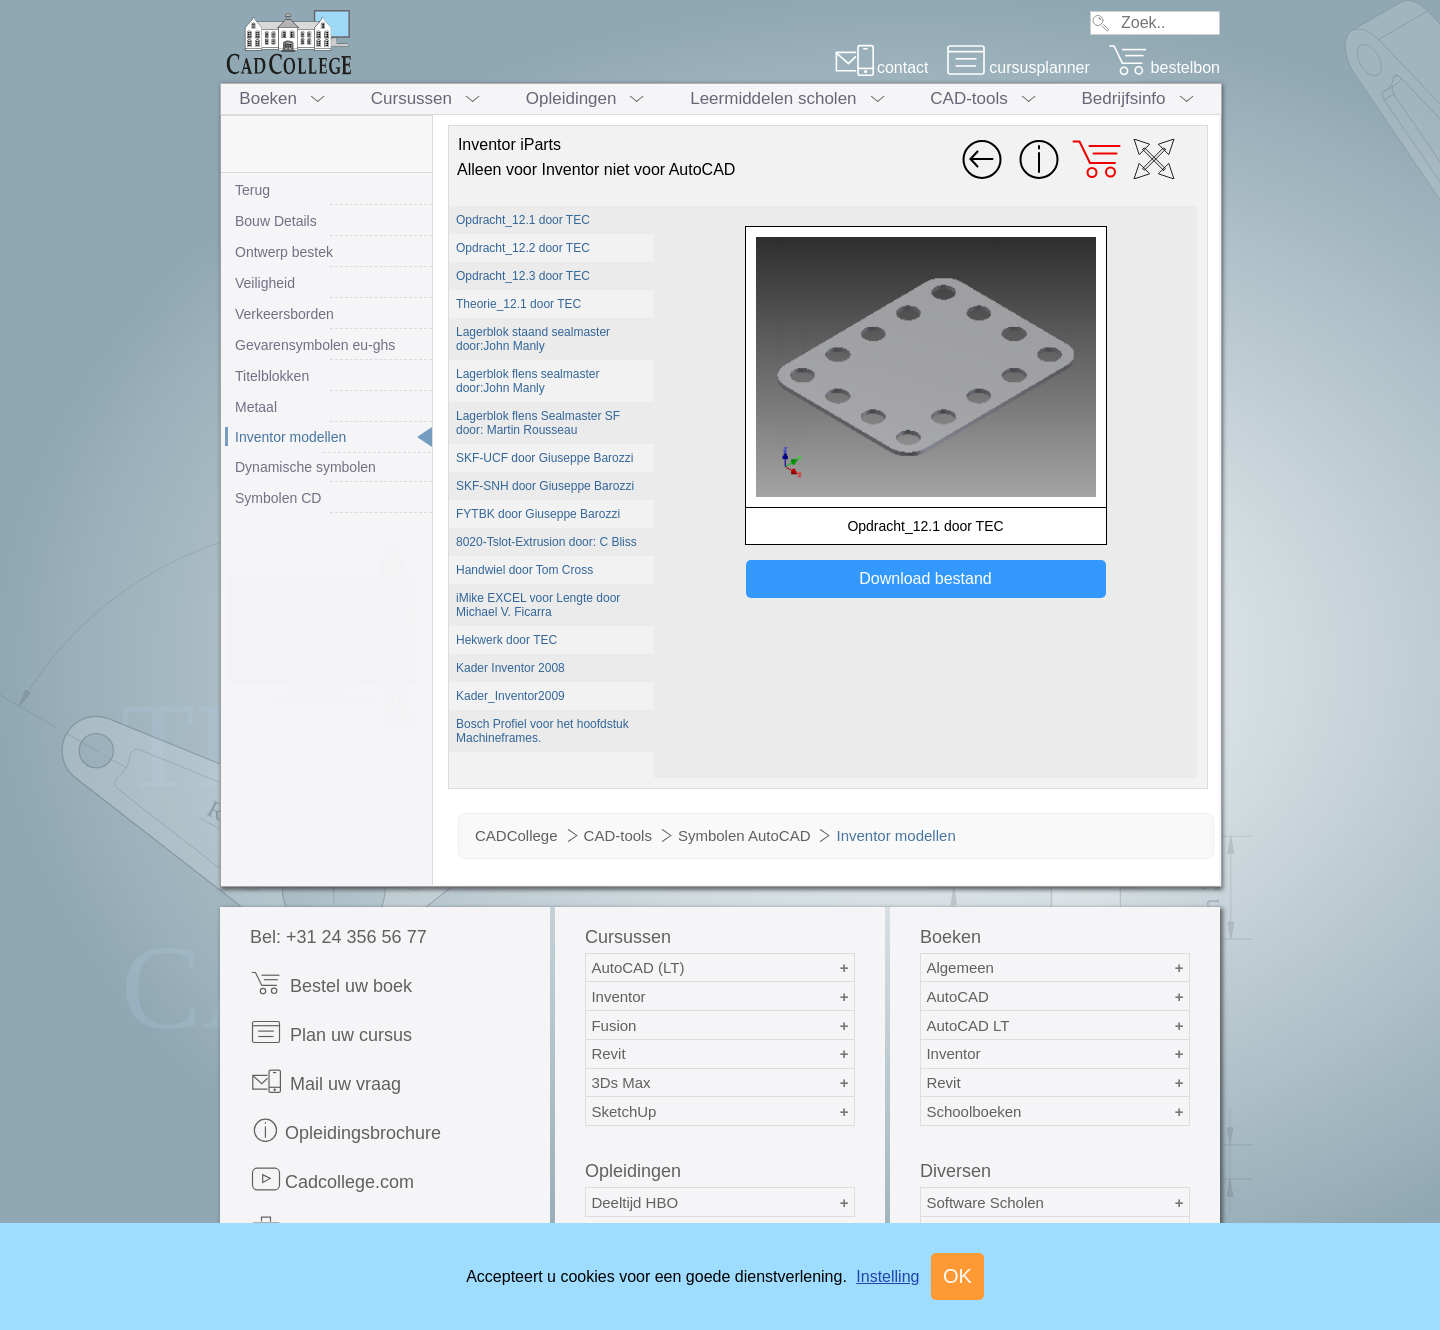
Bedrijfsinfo (1123, 98)
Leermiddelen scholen (773, 98)
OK (957, 1276)
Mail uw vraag (325, 1081)
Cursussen (411, 98)
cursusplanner (1018, 67)
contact (881, 67)
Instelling (887, 1276)
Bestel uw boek (331, 983)
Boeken (268, 98)
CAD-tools (968, 98)
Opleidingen (571, 98)
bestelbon (1164, 67)
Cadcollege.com (332, 1179)
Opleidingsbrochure (345, 1130)
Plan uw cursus (331, 1032)
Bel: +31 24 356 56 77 (338, 937)
